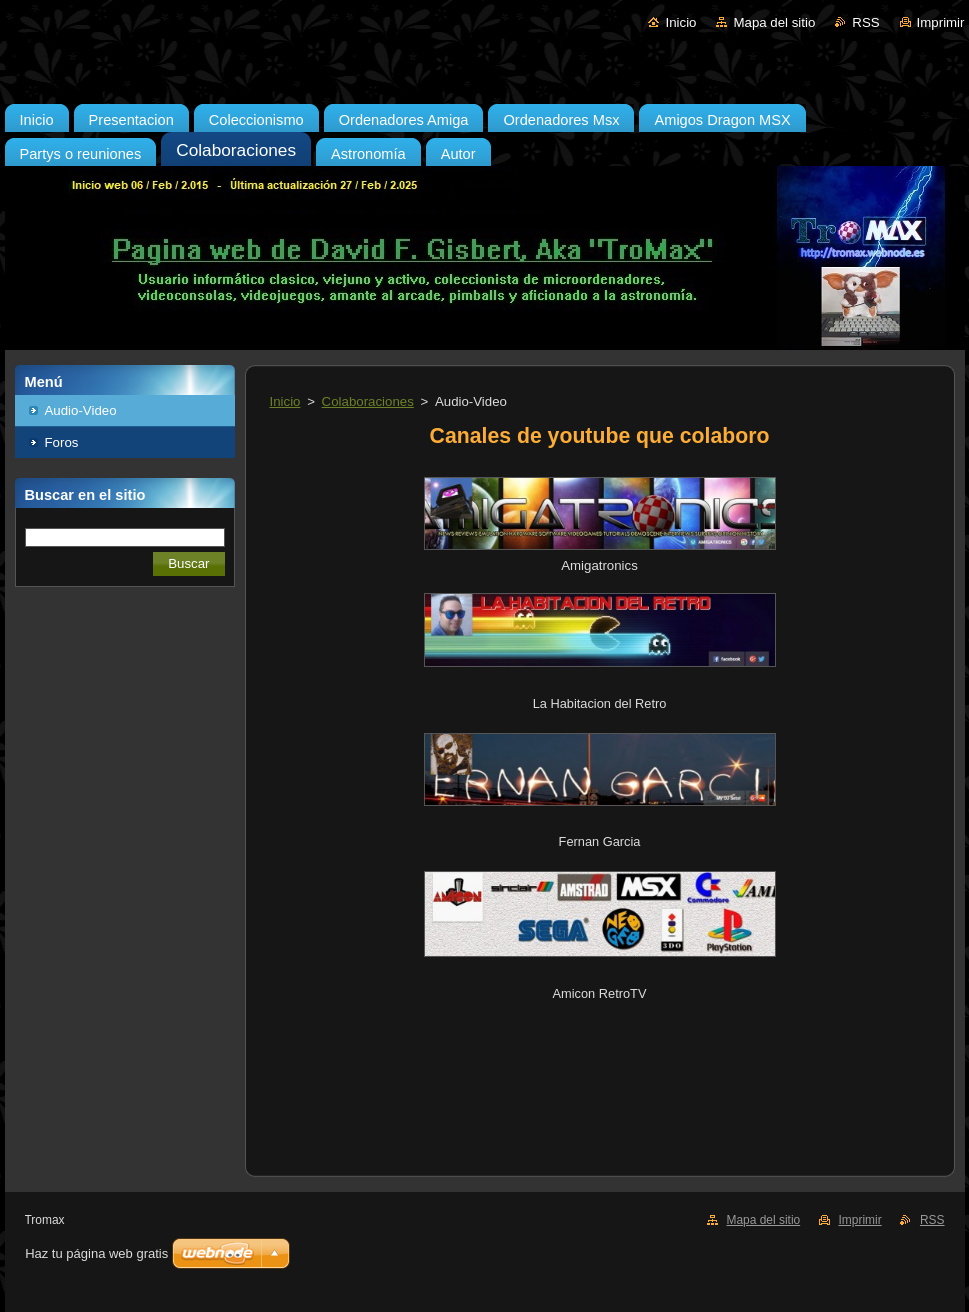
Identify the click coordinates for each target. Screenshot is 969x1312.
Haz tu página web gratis (96, 1253)
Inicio (680, 22)
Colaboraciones (368, 401)
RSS (865, 22)
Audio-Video (81, 410)
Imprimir (941, 22)
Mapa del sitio (774, 22)
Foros (62, 442)
